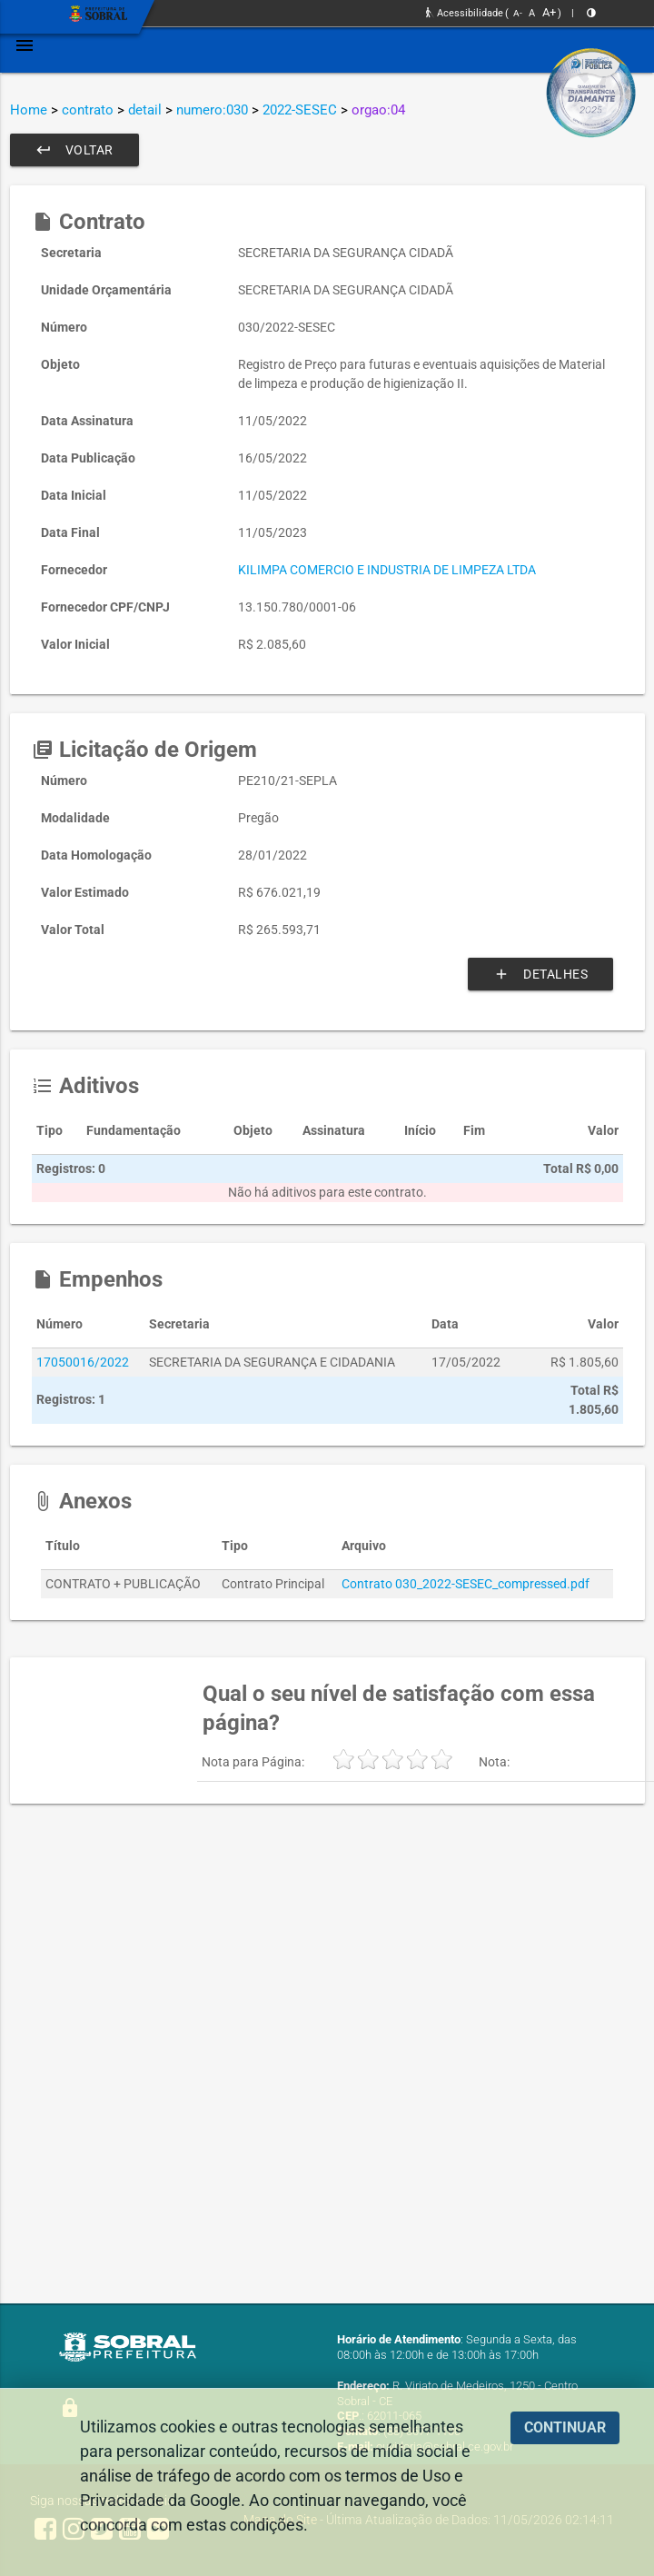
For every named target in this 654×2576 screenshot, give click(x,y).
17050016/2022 (82, 1362)
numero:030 (212, 110)
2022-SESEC (300, 110)
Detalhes (540, 974)
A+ (549, 12)
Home (28, 110)
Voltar (74, 150)
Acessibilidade (464, 13)
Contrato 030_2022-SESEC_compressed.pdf (466, 1583)
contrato (88, 110)
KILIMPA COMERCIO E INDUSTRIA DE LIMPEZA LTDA (387, 569)
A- (517, 13)
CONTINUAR (565, 2427)
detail (145, 110)
